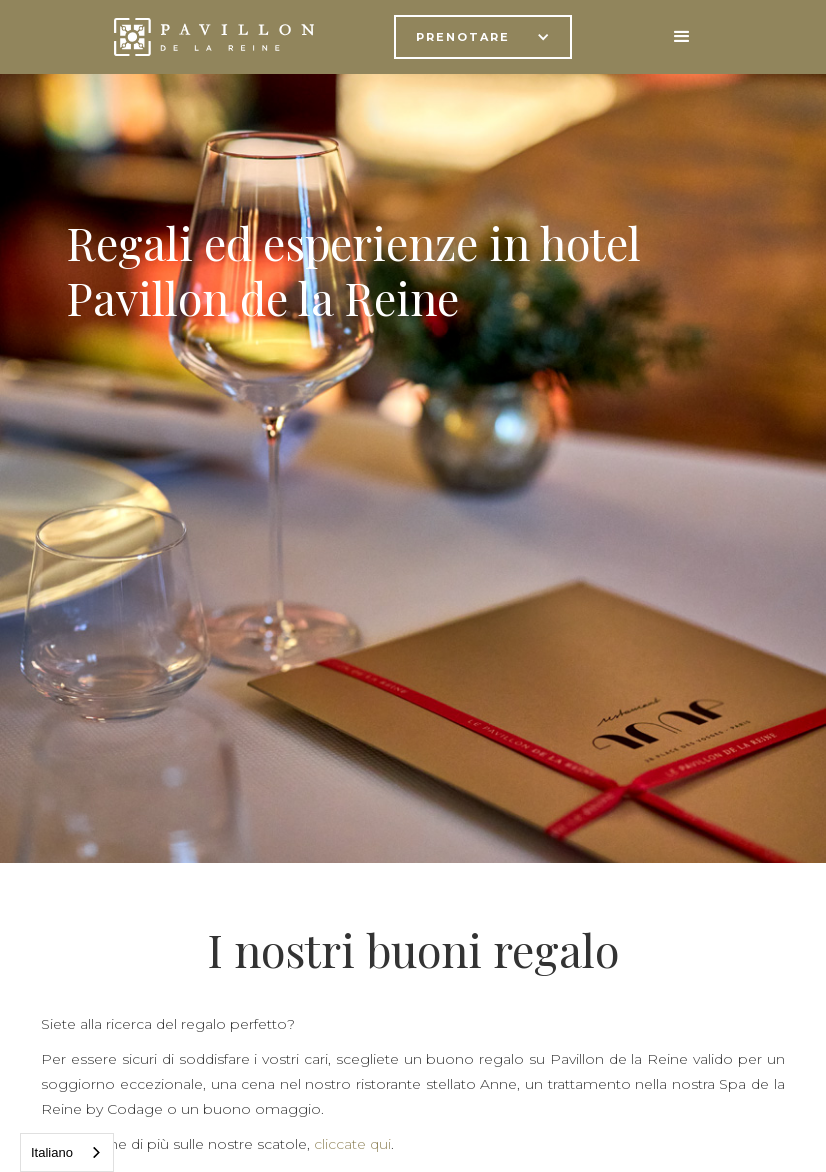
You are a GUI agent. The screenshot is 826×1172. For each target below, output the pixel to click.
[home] (214, 37)
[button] (483, 37)
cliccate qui (352, 1144)
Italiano (52, 1152)
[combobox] (67, 1152)
